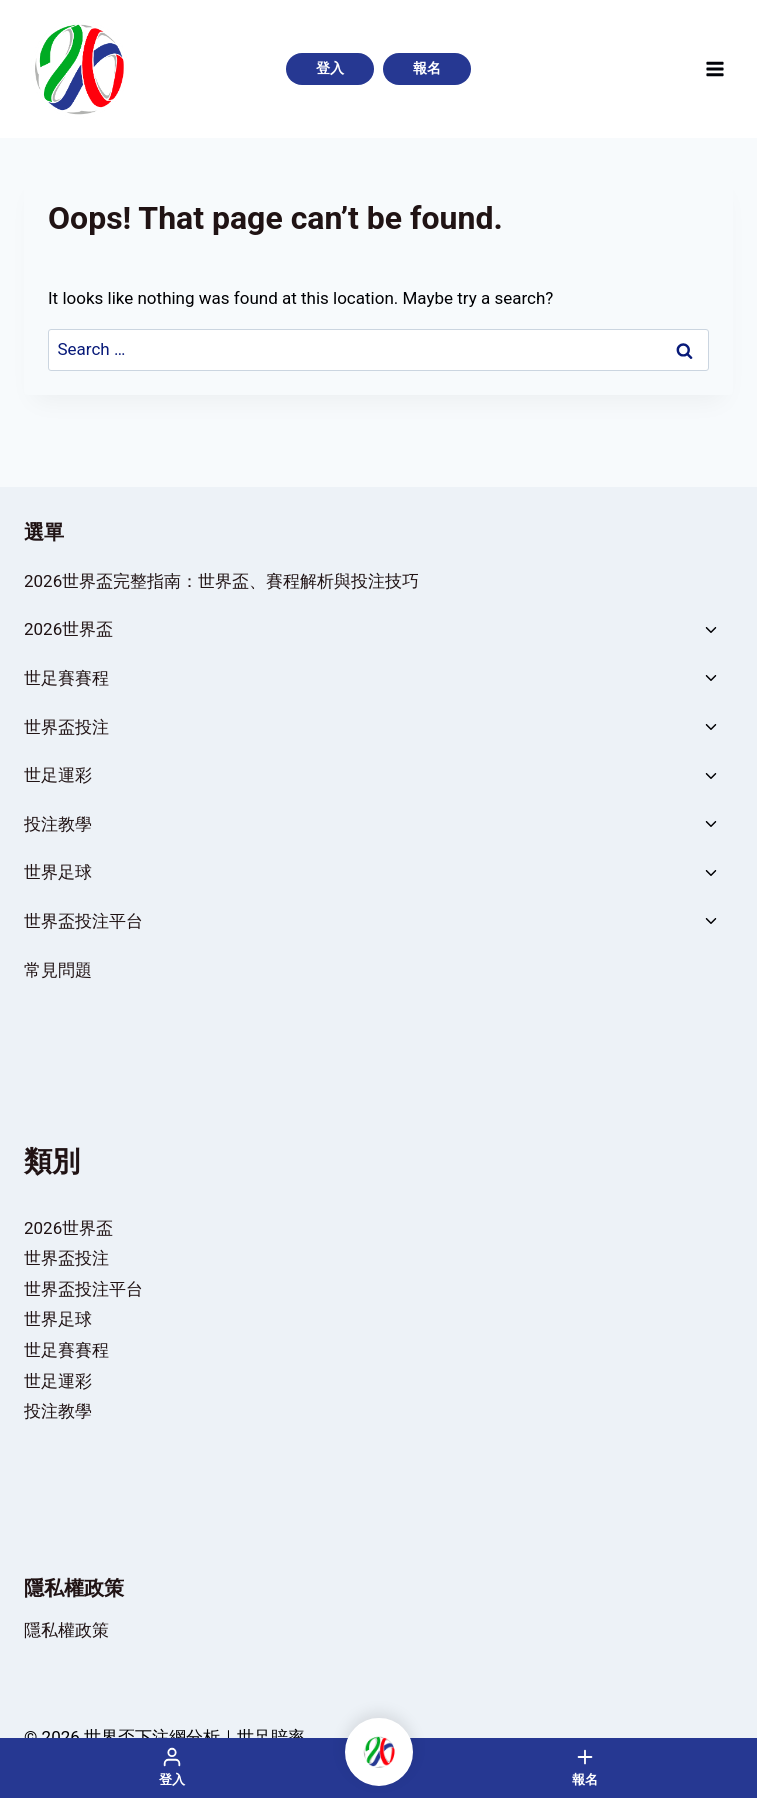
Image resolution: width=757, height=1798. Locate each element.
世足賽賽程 (66, 678)
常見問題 (58, 970)
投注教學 (58, 824)
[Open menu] (714, 68)
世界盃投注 (66, 727)
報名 (427, 68)
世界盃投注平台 (83, 921)
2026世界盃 (68, 629)
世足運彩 (58, 775)
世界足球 (58, 872)
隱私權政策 (66, 1630)
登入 (330, 68)
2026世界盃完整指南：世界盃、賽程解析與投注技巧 (221, 581)
